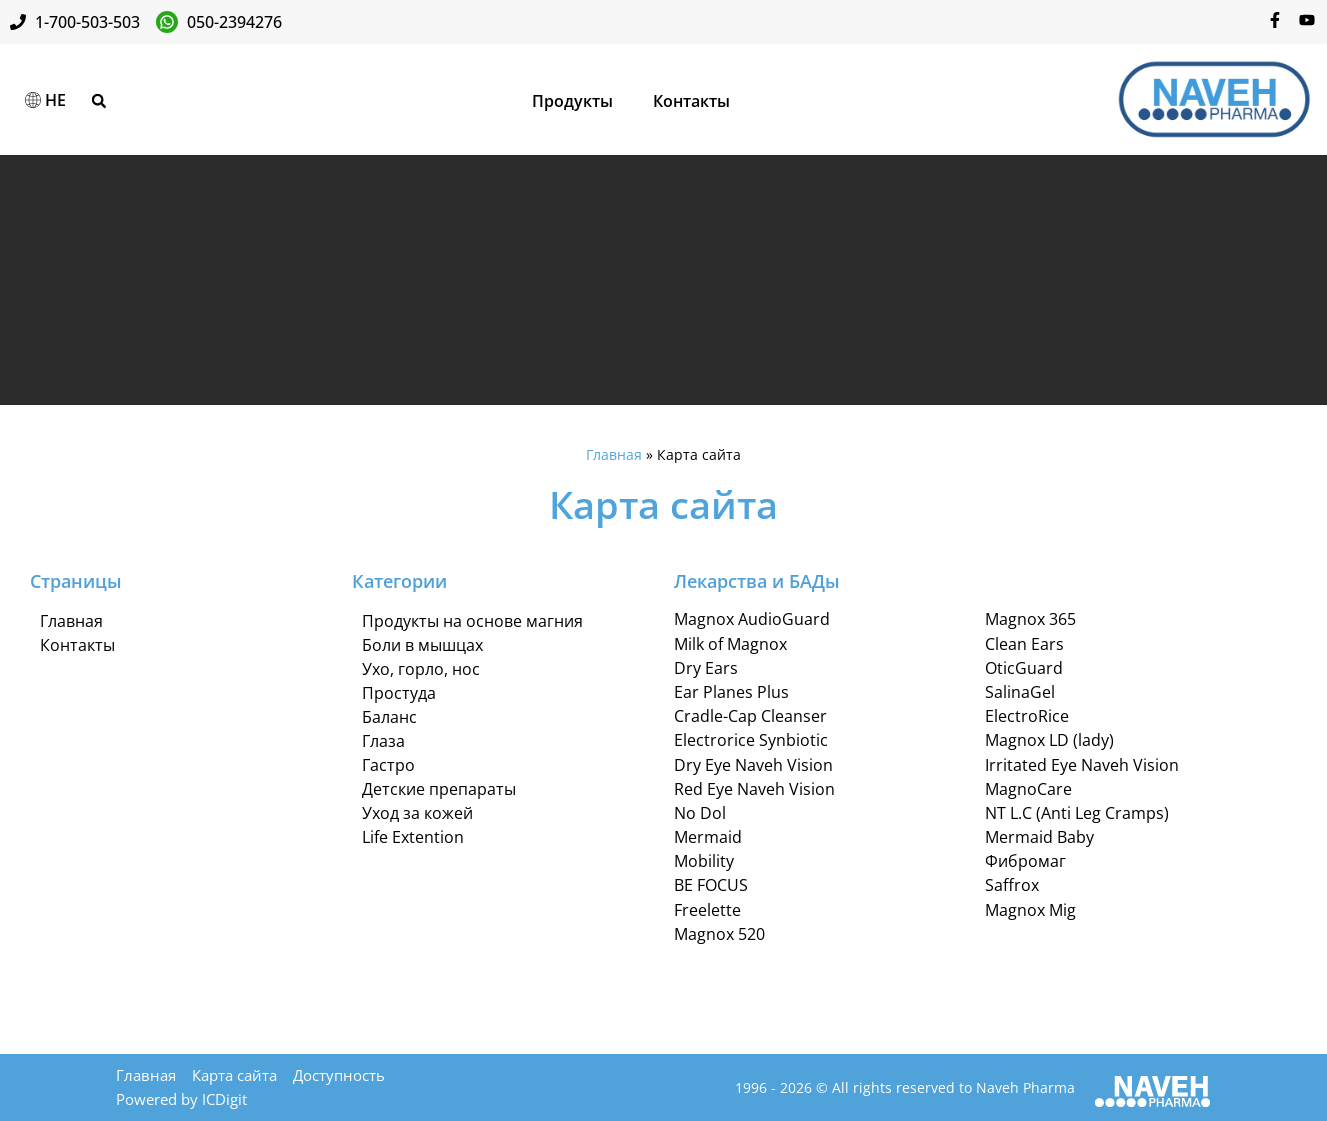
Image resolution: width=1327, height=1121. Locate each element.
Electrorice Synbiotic (751, 741)
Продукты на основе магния (472, 621)
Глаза (383, 741)
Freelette (707, 910)
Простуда (399, 693)
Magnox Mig (1030, 910)
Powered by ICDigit (181, 1099)
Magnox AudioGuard (752, 620)
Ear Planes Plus (731, 692)
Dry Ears (706, 668)
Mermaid (708, 837)
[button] (99, 101)
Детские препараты (439, 789)
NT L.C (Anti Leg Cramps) (1077, 813)
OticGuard (1024, 668)
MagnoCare (1028, 789)
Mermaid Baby (1039, 837)
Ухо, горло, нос (421, 669)
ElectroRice (1027, 716)
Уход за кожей (417, 813)
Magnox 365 (1030, 620)
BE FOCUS (711, 886)
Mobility (704, 862)
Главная (614, 454)
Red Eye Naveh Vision (754, 789)
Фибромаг (1025, 862)
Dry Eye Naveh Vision (753, 765)
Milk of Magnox (730, 644)
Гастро (388, 765)
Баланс (389, 717)
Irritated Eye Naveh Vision (1082, 765)
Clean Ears (1024, 644)
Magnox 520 (719, 934)
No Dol (700, 813)
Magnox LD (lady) (1049, 741)
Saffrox (1012, 886)
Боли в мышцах (422, 645)
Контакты (691, 101)
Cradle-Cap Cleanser (750, 716)
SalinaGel (1020, 692)
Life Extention (413, 837)
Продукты (572, 101)
